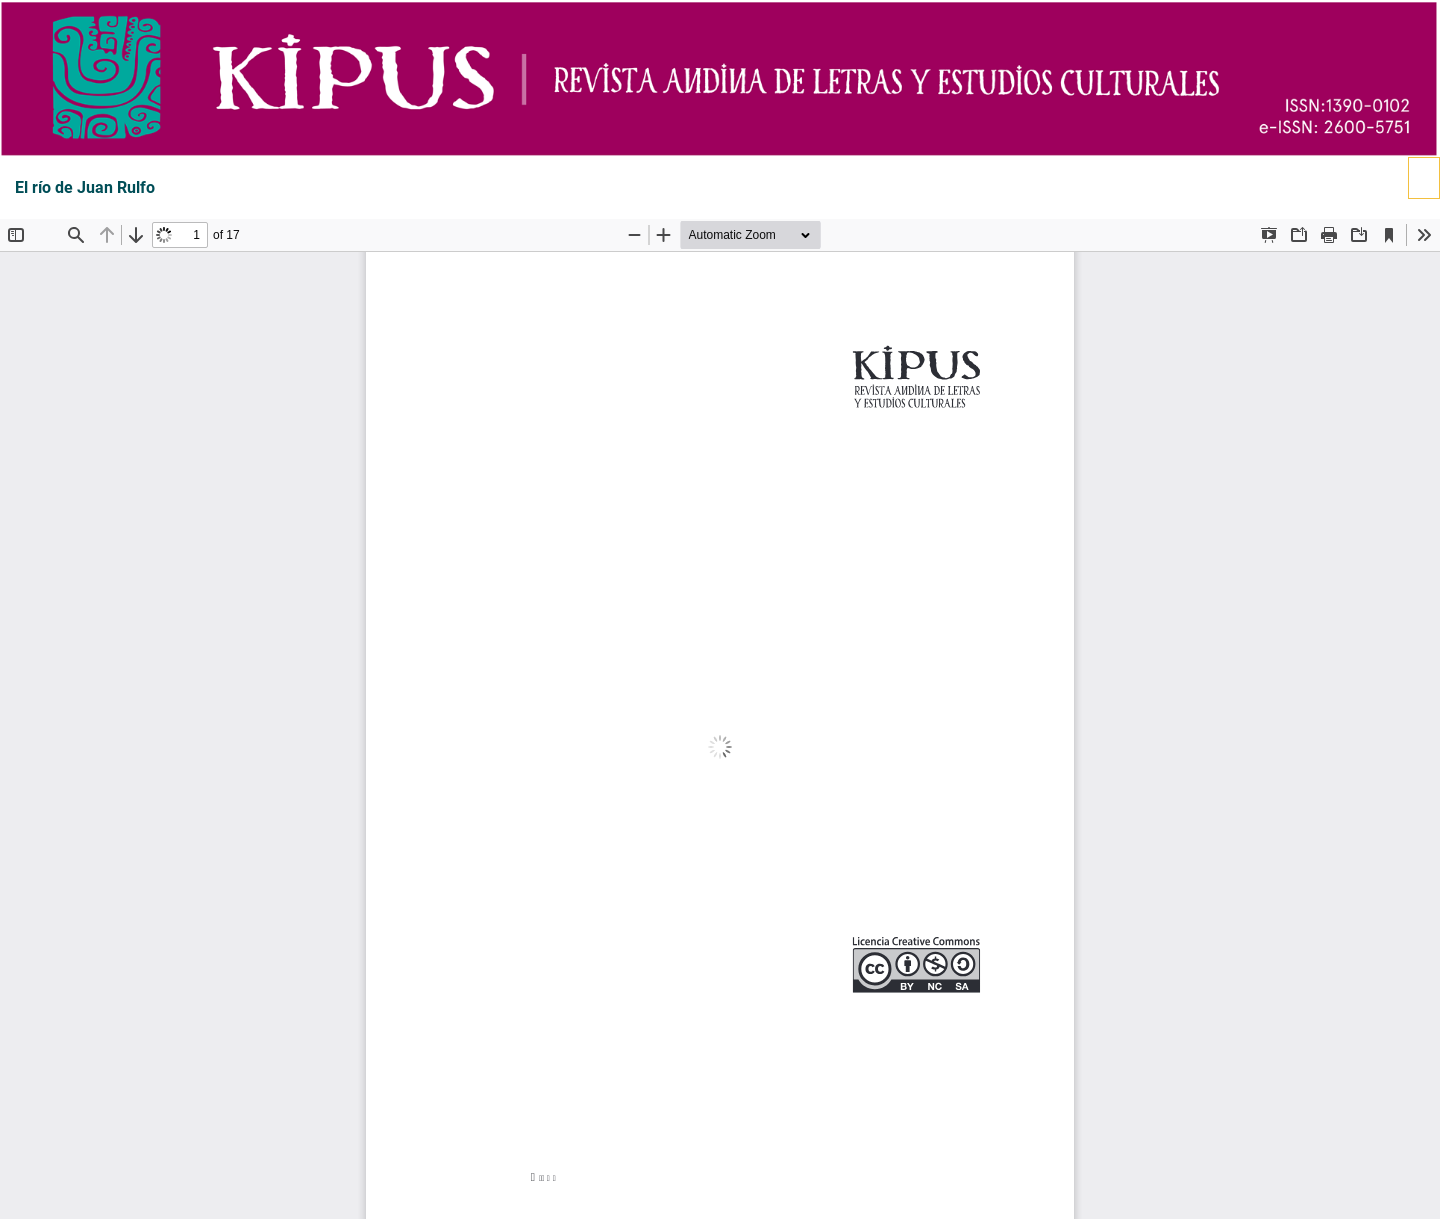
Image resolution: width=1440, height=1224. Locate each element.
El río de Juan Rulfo (85, 188)
